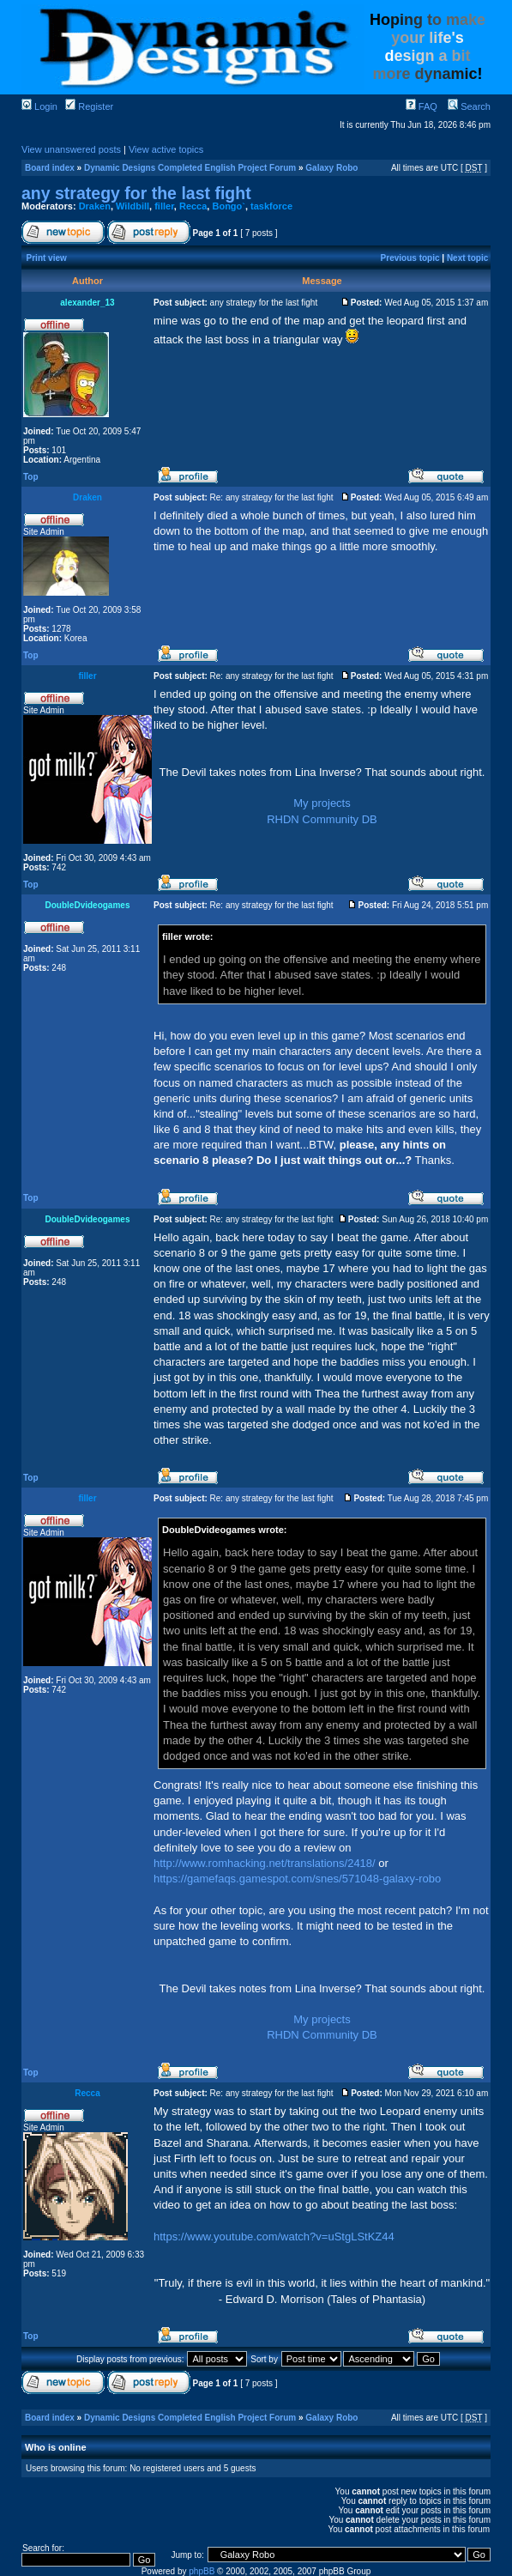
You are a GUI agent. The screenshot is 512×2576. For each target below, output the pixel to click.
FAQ (421, 106)
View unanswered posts (71, 149)
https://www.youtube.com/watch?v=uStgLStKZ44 (274, 2236)
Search (469, 106)
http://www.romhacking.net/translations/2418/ (265, 1863)
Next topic (467, 258)
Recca (193, 206)
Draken (95, 206)
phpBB (201, 2571)
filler (164, 206)
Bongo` (228, 206)
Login (39, 106)
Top (31, 477)
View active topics (166, 149)
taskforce (271, 206)
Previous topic (410, 258)
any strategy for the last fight (136, 193)
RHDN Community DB (322, 819)
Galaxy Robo (331, 168)
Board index (50, 168)
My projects (321, 803)
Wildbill (132, 206)
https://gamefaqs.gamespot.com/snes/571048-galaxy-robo (297, 1878)
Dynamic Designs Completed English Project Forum (190, 168)
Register (89, 106)
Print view (47, 258)
